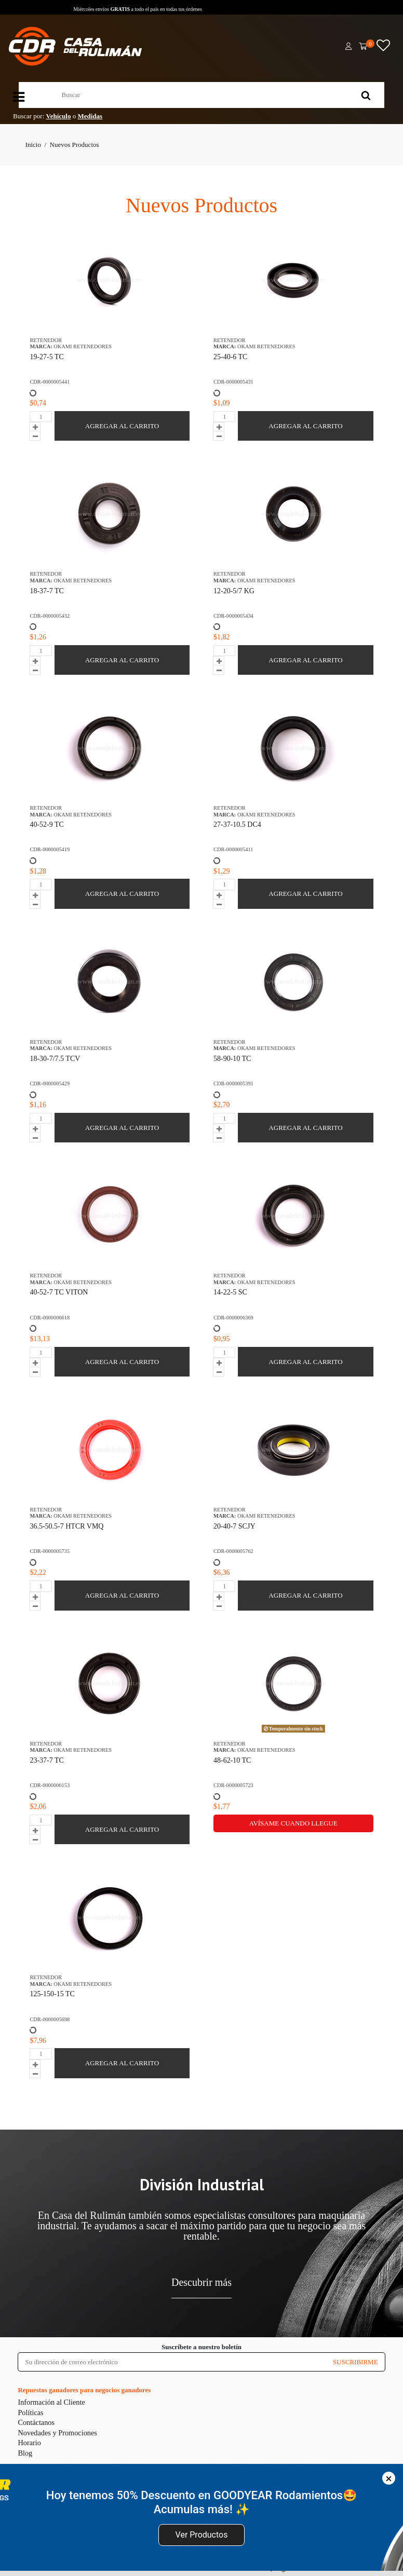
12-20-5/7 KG (233, 591)
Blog (25, 2453)
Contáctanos (36, 2422)
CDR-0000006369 (233, 1317)
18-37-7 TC (46, 591)
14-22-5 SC (230, 1292)
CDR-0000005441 (50, 382)
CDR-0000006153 (50, 1785)
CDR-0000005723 (233, 1785)
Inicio (33, 144)
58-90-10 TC (232, 1058)
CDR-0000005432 (50, 616)
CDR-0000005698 (50, 2019)
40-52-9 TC (46, 824)
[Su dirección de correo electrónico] (172, 2362)
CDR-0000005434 (233, 616)
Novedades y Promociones (57, 2433)
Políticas (30, 2412)
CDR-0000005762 (233, 1551)
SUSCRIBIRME (355, 2362)
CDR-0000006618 (50, 1317)
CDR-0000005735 (50, 1551)
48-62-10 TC (232, 1760)
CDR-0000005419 (50, 849)
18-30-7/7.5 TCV (55, 1058)
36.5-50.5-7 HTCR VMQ (66, 1526)
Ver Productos (202, 2535)
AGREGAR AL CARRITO (122, 426)
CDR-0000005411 (233, 849)
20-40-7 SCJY (234, 1526)
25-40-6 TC (230, 357)
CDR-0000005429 (50, 1083)
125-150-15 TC (52, 1994)
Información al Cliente (51, 2402)
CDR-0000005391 (233, 1083)
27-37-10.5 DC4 (237, 824)
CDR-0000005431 (233, 382)
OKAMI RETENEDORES (82, 346)
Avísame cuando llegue (293, 1823)
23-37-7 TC (46, 1760)
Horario (29, 2442)
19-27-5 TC (46, 357)
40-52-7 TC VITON (59, 1292)
